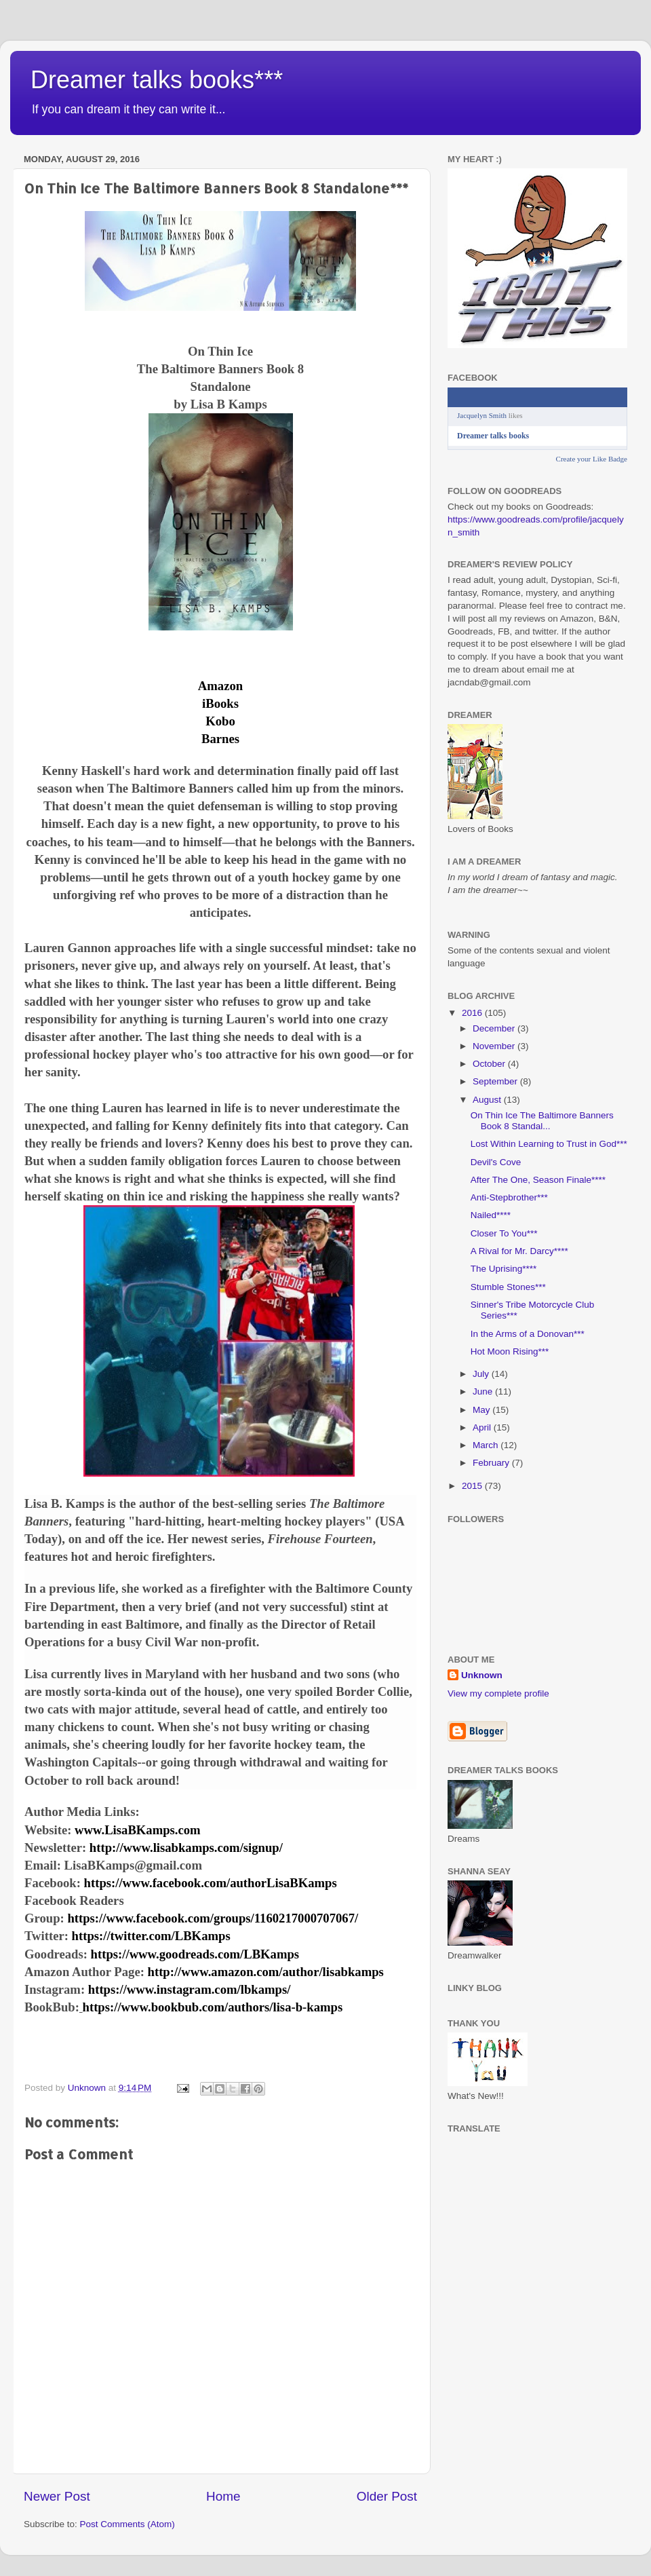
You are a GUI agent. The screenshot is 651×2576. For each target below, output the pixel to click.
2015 (473, 1486)
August (488, 1100)
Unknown (481, 1675)
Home (223, 2496)
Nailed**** (491, 1215)
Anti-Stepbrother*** (509, 1197)
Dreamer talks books (493, 435)
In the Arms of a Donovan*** (528, 1334)
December (495, 1028)
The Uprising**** (504, 1269)
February (492, 1463)
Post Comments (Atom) (127, 2524)
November (495, 1046)
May (482, 1410)
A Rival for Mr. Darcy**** (519, 1251)
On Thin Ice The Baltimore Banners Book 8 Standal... (542, 1120)
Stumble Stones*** (508, 1287)
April (483, 1427)
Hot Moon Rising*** (510, 1351)
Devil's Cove (496, 1162)
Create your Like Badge (591, 459)
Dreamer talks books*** (157, 80)
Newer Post (57, 2496)
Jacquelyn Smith (482, 415)
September (496, 1081)
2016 (473, 1013)
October (490, 1064)
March (486, 1445)
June (484, 1391)
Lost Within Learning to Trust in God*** (549, 1144)
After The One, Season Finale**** (538, 1180)
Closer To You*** (504, 1233)
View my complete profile (498, 1693)
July (482, 1374)
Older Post (387, 2496)
